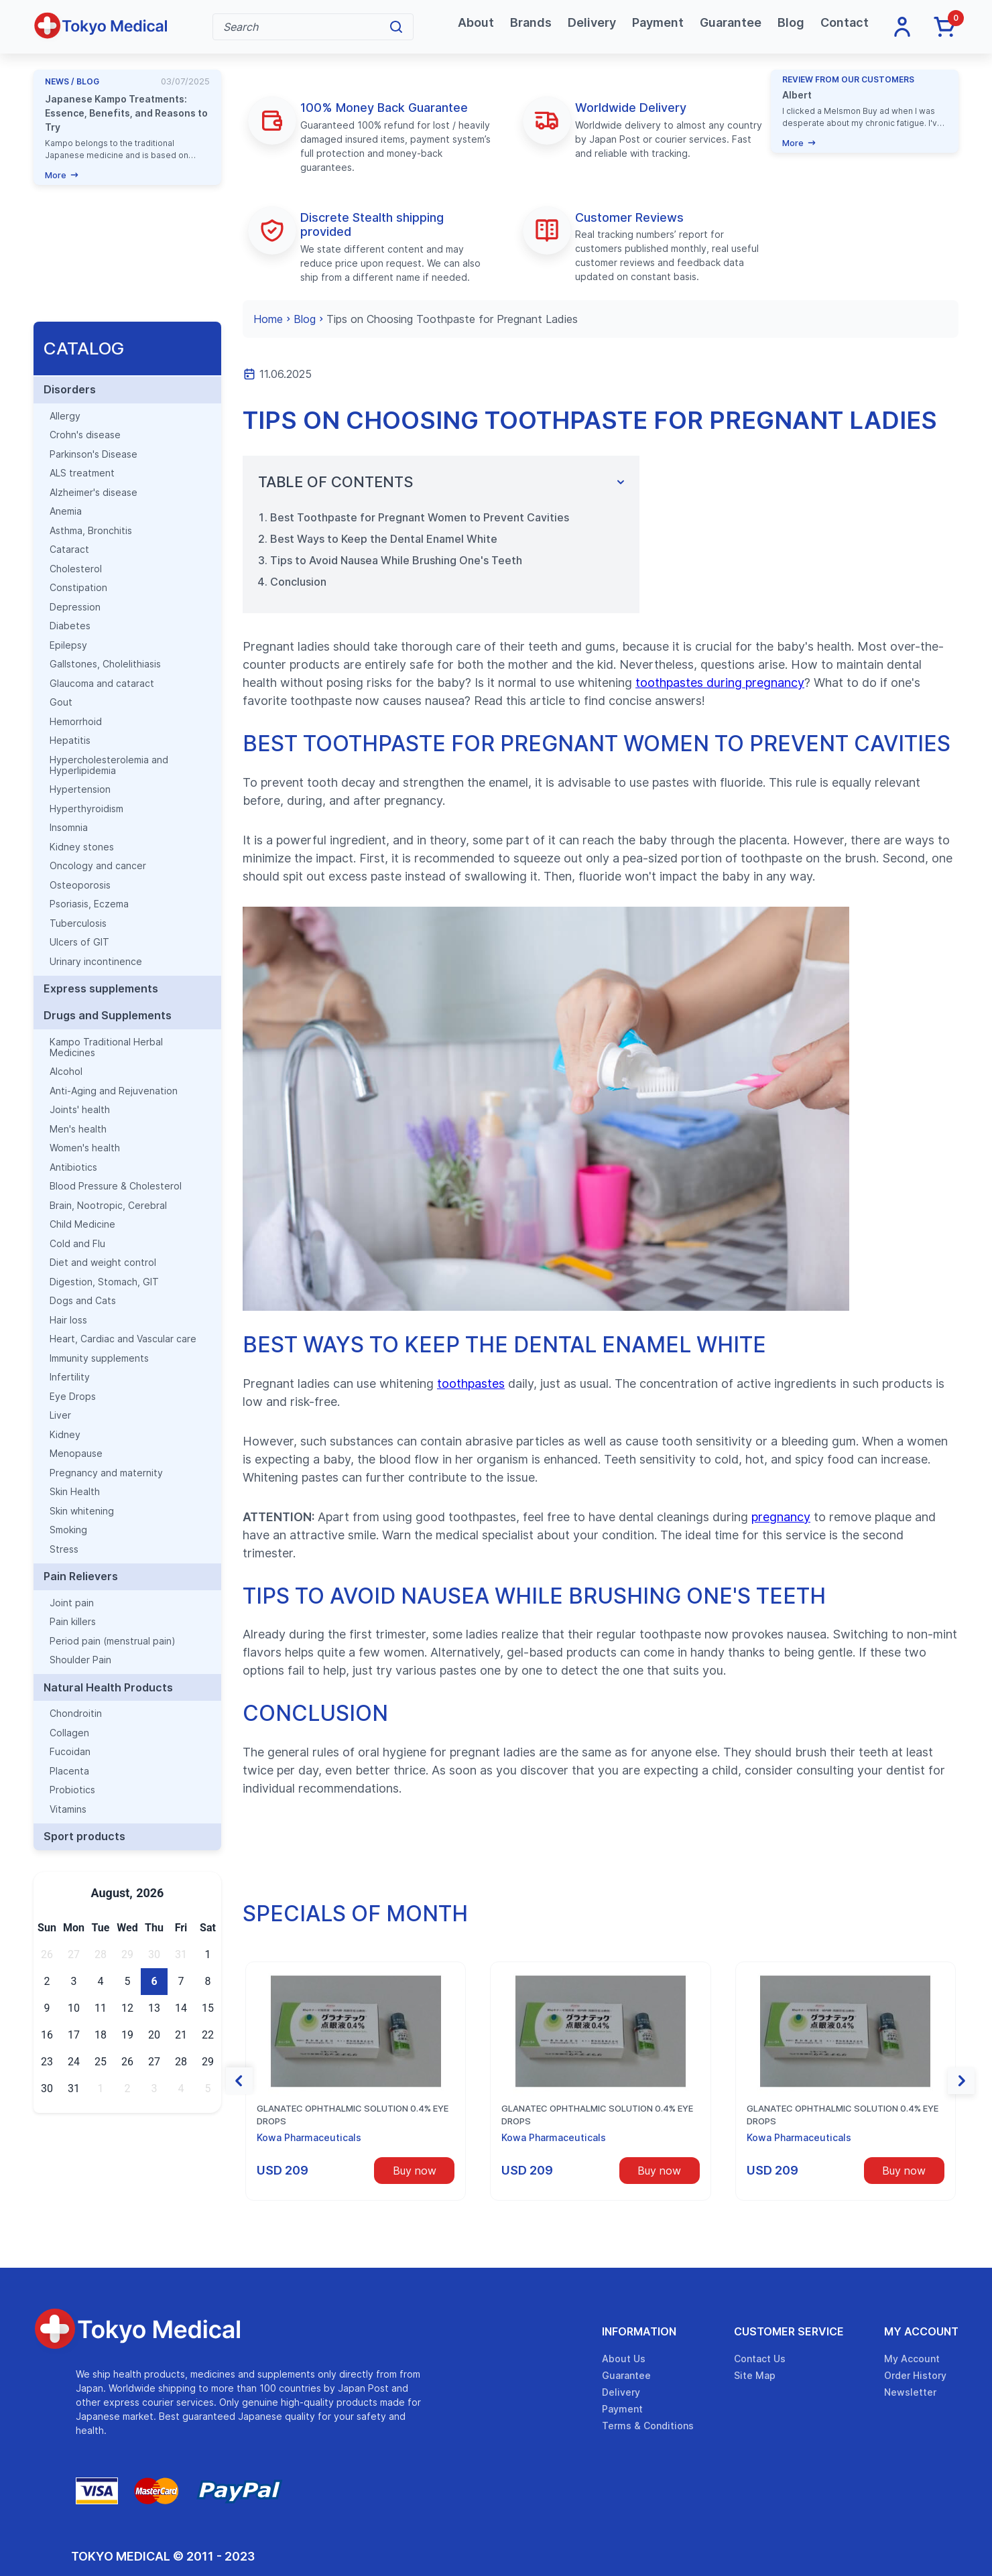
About (476, 22)
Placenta (69, 1771)
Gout (61, 702)
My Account (921, 2331)
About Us (623, 2358)
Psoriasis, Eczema (89, 904)
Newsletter (910, 2392)
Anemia (66, 511)
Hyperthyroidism (86, 808)
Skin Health (75, 1491)
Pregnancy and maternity (106, 1473)
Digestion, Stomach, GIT (104, 1282)
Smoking (68, 1530)
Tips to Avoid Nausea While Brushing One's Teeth (396, 560)
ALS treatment (82, 473)
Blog (791, 22)
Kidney (65, 1434)
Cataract (69, 549)
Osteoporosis (80, 885)
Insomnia (69, 827)
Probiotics (72, 1790)
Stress (64, 1549)
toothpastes (471, 1383)
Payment (658, 22)
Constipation (78, 587)
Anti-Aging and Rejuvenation (114, 1091)
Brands (531, 22)
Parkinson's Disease (93, 454)
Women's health (85, 1148)
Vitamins (68, 1809)
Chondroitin (76, 1713)
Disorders (70, 389)
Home (268, 319)
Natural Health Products (108, 1687)
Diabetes (70, 626)
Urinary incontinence (96, 961)
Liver (60, 1415)
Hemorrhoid (76, 721)
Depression (75, 607)
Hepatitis (70, 740)
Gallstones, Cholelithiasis (105, 664)
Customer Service (789, 2331)
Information (639, 2331)
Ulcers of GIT (79, 942)
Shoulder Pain (80, 1660)
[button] (239, 2080)
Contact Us (760, 2358)
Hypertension (80, 789)
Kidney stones (82, 847)
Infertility (70, 1377)
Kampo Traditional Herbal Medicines (106, 1047)
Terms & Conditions (648, 2425)
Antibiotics (73, 1167)
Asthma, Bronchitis (91, 530)
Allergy (65, 416)
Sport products (84, 1836)
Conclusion (298, 581)
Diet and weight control (103, 1262)
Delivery (592, 22)
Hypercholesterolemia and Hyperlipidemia (109, 765)
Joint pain (72, 1603)
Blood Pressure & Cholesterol (116, 1186)
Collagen (69, 1733)
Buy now (414, 2170)
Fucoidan (70, 1751)
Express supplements (101, 988)
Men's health (78, 1129)
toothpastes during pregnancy (719, 682)
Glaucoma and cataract (102, 683)
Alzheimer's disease (93, 492)
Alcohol (66, 1071)
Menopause (76, 1453)
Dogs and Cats (83, 1300)
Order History (915, 2375)
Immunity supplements (99, 1358)
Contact (844, 22)
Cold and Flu (77, 1243)
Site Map (755, 2375)
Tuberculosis (78, 923)
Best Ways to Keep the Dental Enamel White (383, 538)
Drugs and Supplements (108, 1015)
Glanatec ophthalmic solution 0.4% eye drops (352, 2115)
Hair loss (68, 1320)
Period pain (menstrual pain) (113, 1641)
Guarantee (730, 22)
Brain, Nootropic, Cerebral (108, 1205)
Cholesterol (76, 569)
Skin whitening (82, 1511)
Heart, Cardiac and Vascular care (123, 1339)
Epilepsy (68, 645)
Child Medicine (82, 1224)
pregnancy (780, 1517)
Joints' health (80, 1109)
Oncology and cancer (98, 865)
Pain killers (73, 1621)
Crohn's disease (85, 435)
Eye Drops (73, 1396)
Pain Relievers (81, 1576)
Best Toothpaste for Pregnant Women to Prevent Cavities (419, 517)
